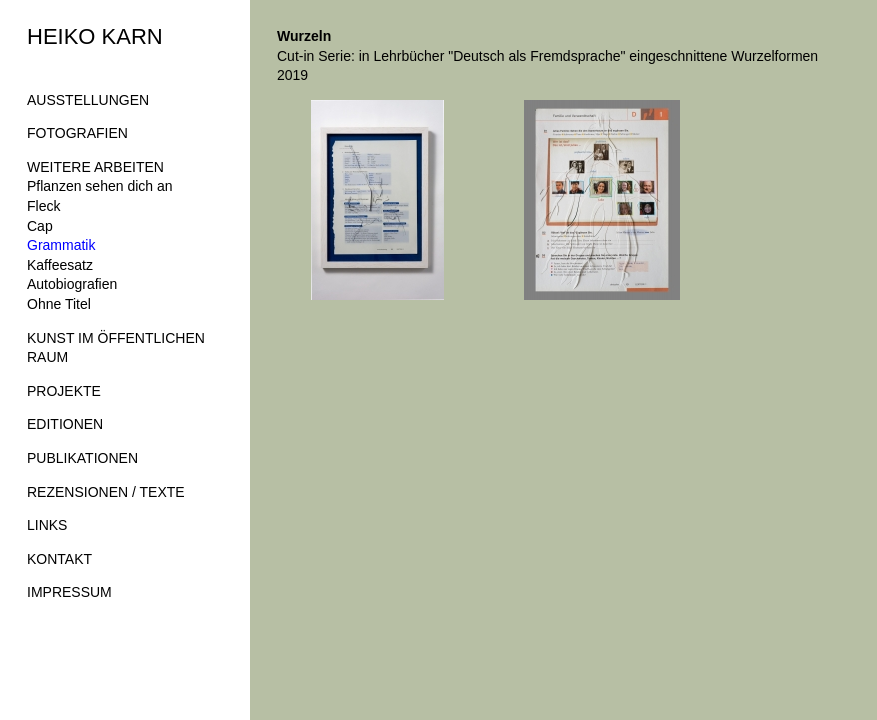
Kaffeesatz (60, 265)
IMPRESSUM (69, 592)
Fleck (43, 206)
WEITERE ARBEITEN (95, 167)
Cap (40, 226)
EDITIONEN (65, 424)
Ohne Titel (59, 304)
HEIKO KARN (95, 36)
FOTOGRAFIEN (77, 133)
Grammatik (61, 245)
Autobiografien (72, 284)
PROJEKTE (64, 391)
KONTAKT (59, 559)
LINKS (47, 525)
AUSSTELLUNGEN (88, 100)
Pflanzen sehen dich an (100, 186)
